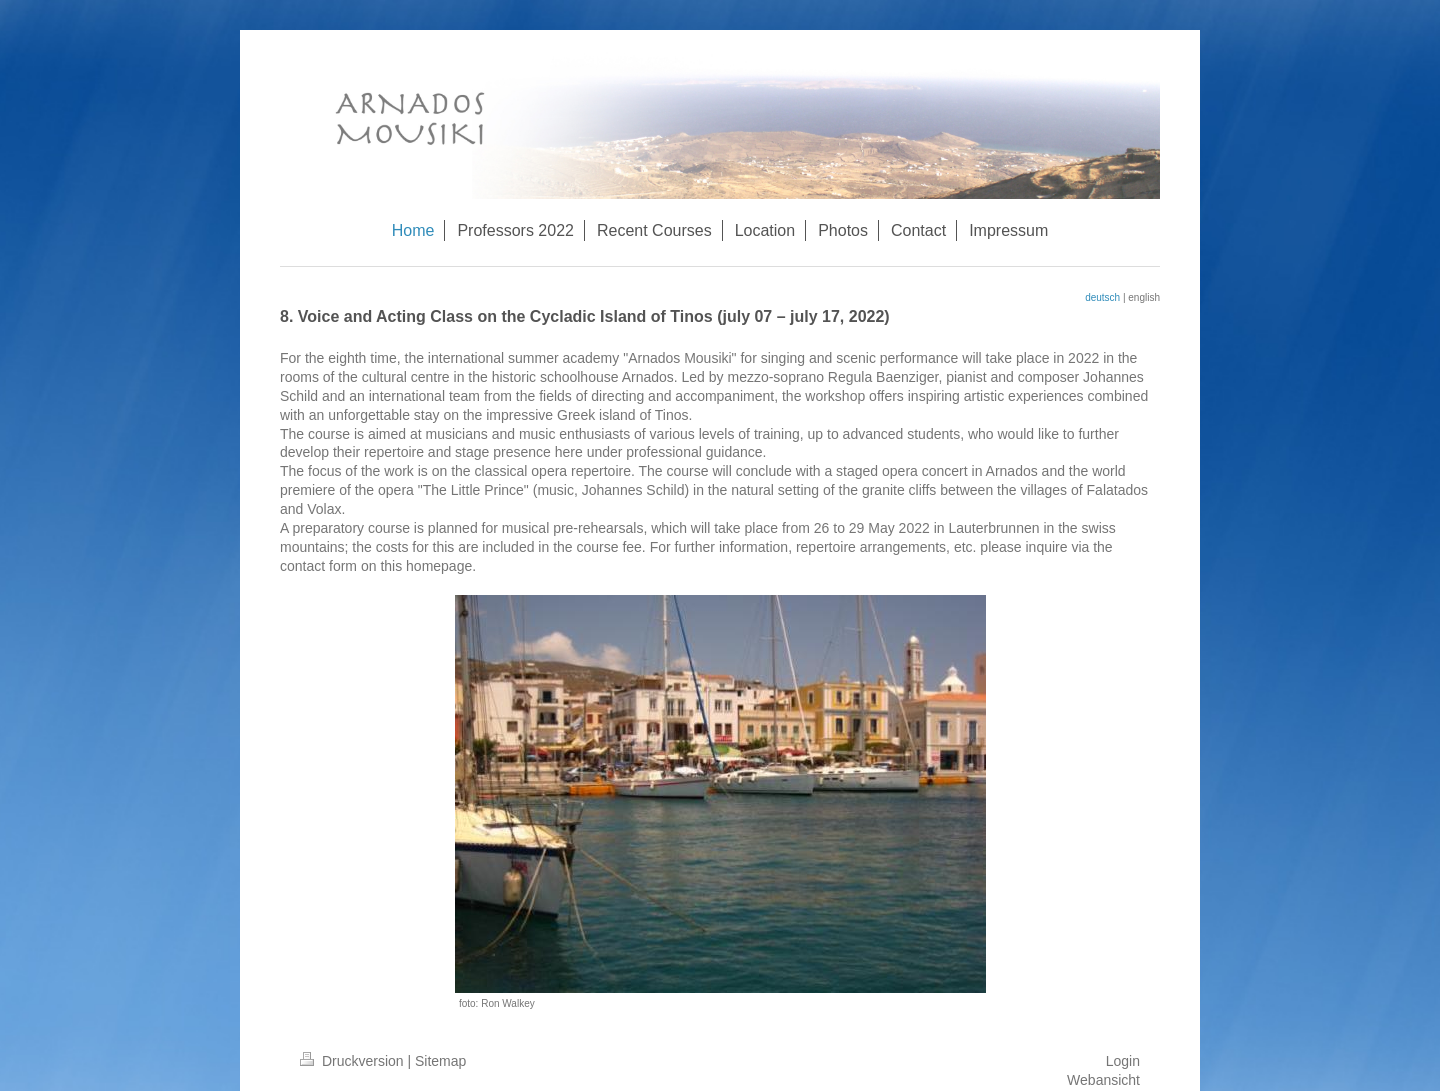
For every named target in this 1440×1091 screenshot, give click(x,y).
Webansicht (1103, 1080)
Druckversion (353, 1061)
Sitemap (440, 1061)
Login (1123, 1061)
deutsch (1102, 297)
